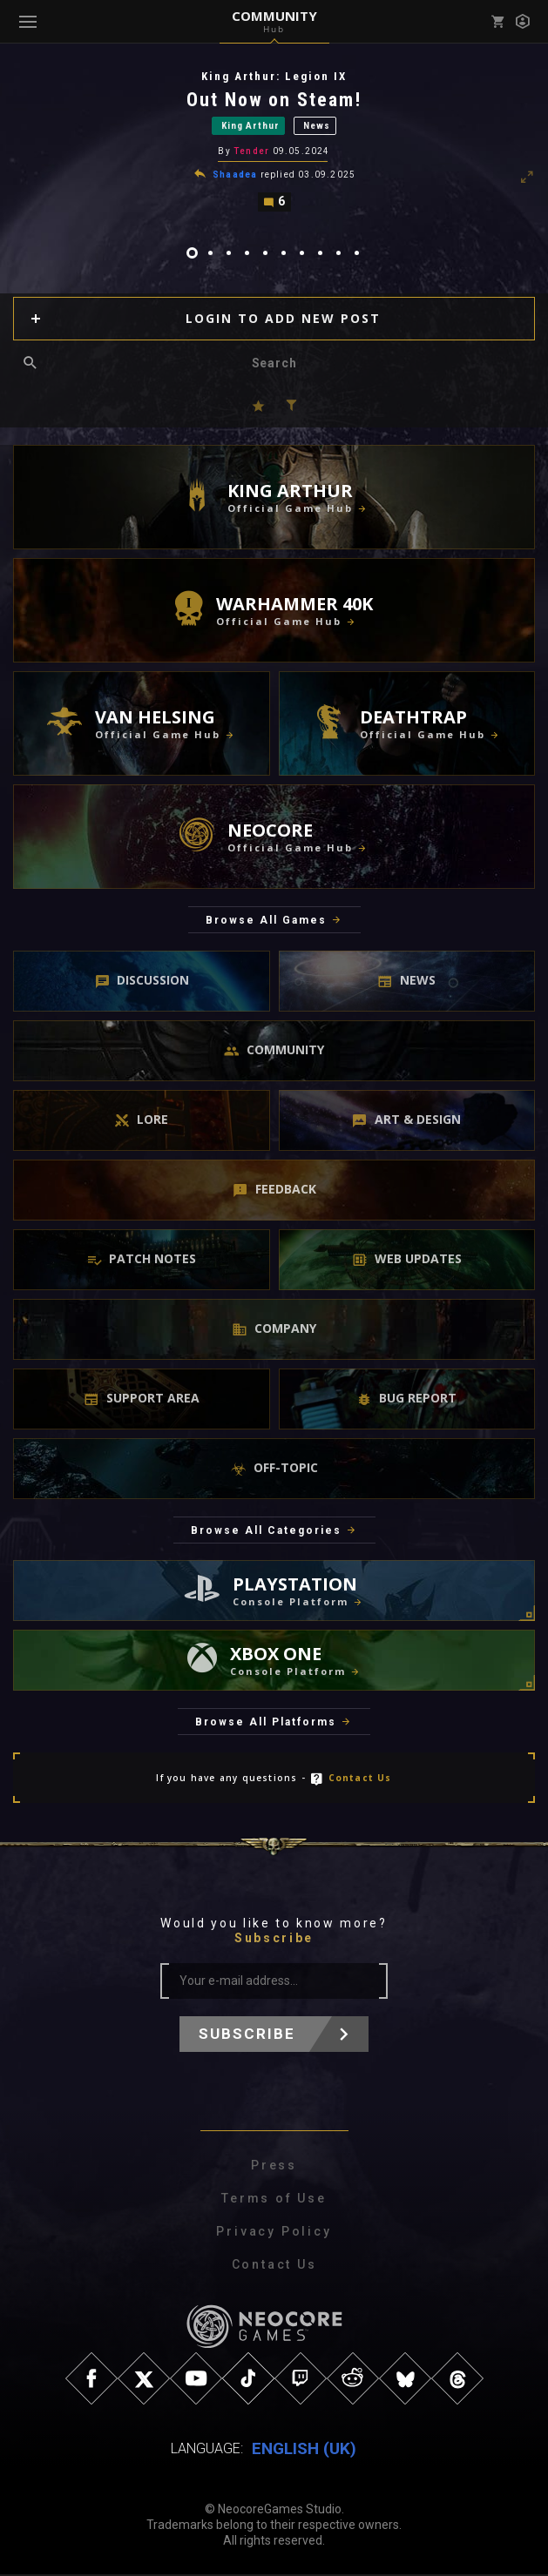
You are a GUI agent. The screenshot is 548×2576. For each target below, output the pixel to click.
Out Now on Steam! (274, 100)
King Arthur (250, 126)
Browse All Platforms (265, 1724)
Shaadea (235, 176)
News (316, 126)
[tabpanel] (274, 141)
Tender (251, 153)
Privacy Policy (273, 2234)
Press (274, 2168)
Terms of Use (274, 2201)
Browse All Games (266, 923)
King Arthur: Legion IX (274, 76)
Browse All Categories (266, 1532)
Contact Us (360, 1780)
